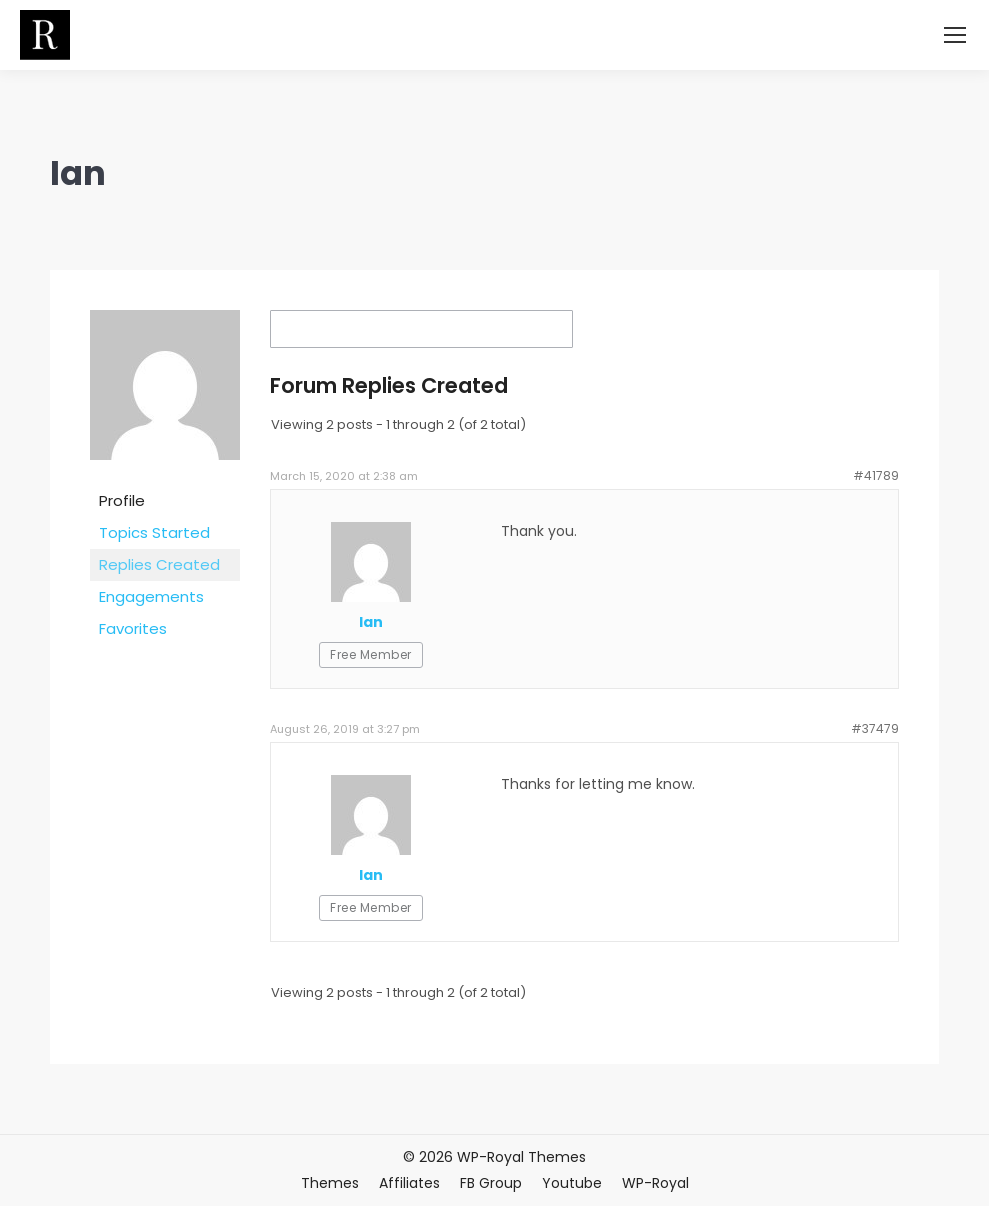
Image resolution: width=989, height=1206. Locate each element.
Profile (122, 500)
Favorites (133, 628)
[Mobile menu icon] (955, 35)
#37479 (875, 728)
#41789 (876, 475)
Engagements (151, 596)
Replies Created (159, 564)
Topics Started (154, 532)
